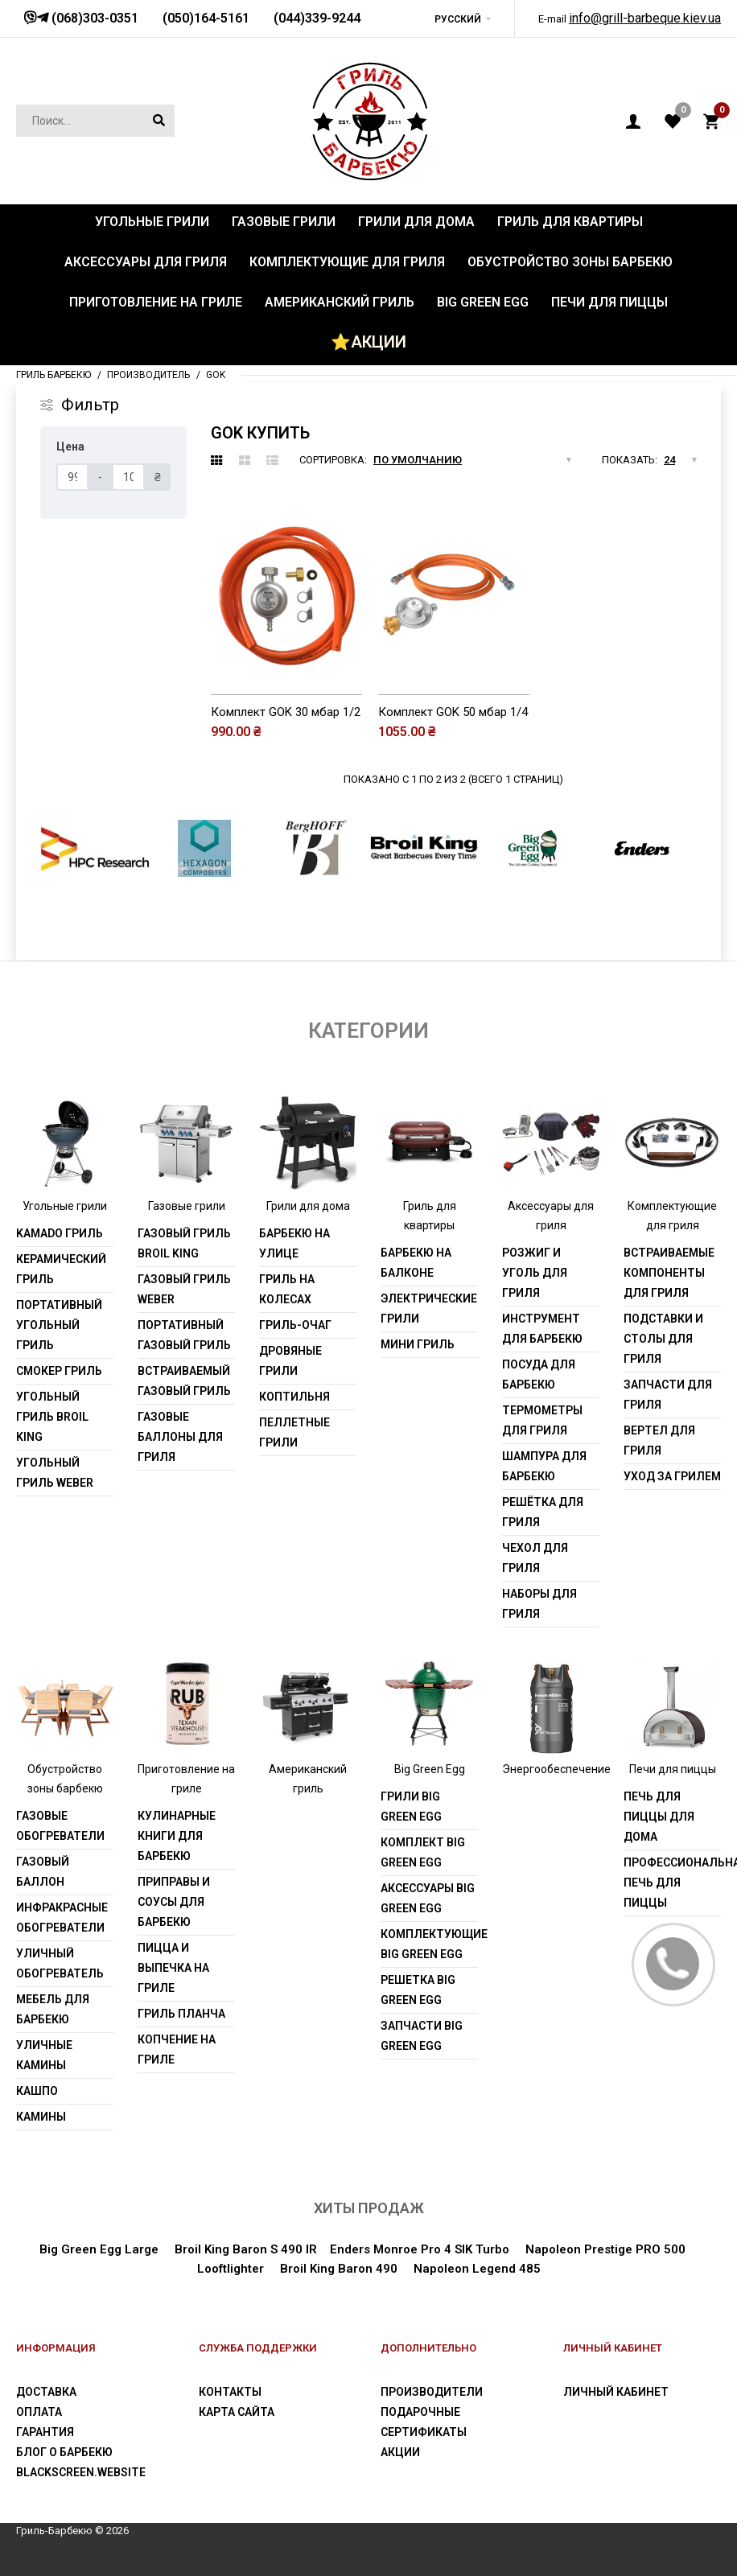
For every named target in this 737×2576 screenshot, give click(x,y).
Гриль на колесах (287, 1289)
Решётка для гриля (542, 1512)
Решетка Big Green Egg (418, 1989)
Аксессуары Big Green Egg (428, 1898)
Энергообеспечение (556, 1769)
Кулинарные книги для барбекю (177, 1835)
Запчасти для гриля (668, 1394)
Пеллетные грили (294, 1432)
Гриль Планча (181, 2013)
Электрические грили (429, 1308)
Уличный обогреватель (60, 1963)
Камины (41, 2116)
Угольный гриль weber (54, 1472)
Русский (457, 19)
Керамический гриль (61, 1269)
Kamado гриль (59, 1233)
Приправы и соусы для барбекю (174, 1901)
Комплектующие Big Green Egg (429, 1944)
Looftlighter (230, 2268)
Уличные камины (44, 2055)
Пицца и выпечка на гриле (173, 1967)
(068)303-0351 (93, 18)
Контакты (230, 2391)
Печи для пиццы (672, 1769)
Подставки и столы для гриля (663, 1338)
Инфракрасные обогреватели (62, 1917)
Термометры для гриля (542, 1420)
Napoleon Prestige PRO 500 (605, 2249)
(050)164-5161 (206, 18)
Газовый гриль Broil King (184, 1243)
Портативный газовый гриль (184, 1335)
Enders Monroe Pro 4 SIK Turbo (419, 2249)
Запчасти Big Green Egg (422, 2035)
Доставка (46, 2391)
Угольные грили (65, 1206)
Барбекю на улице (294, 1243)
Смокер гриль (59, 1370)
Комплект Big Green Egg (423, 1852)
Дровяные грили (290, 1360)
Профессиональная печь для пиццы (672, 1882)
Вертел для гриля (659, 1440)
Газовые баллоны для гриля (180, 1436)
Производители (432, 2391)
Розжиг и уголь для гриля (534, 1272)
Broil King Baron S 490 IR (246, 2249)
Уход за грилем (672, 1476)
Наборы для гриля (539, 1603)
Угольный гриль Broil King (52, 1416)
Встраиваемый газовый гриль (184, 1380)
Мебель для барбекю (52, 2009)
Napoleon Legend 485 (477, 2268)
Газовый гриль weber (184, 1289)
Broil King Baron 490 (338, 2268)
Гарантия (45, 2432)
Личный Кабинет (616, 2391)
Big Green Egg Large (99, 2249)
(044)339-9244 (317, 18)
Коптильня (294, 1396)
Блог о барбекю (64, 2452)
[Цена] (72, 477)
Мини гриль (418, 1344)
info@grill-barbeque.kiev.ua (645, 18)
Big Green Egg (429, 1769)
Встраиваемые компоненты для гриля (669, 1272)
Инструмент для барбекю (542, 1328)
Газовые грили (186, 1206)
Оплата (39, 2411)
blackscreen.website (81, 2472)
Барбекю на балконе (416, 1262)
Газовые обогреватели (60, 1825)
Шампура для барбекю (544, 1466)
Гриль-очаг (295, 1325)
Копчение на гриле (177, 2049)
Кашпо (37, 2090)
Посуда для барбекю (538, 1374)
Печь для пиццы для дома (659, 1816)
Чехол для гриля (535, 1557)
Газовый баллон (42, 1871)
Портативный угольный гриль (59, 1325)
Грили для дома (308, 1206)
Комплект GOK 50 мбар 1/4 (453, 712)
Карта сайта (236, 2411)
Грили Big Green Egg (411, 1806)
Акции (400, 2452)
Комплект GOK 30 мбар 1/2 (285, 712)
